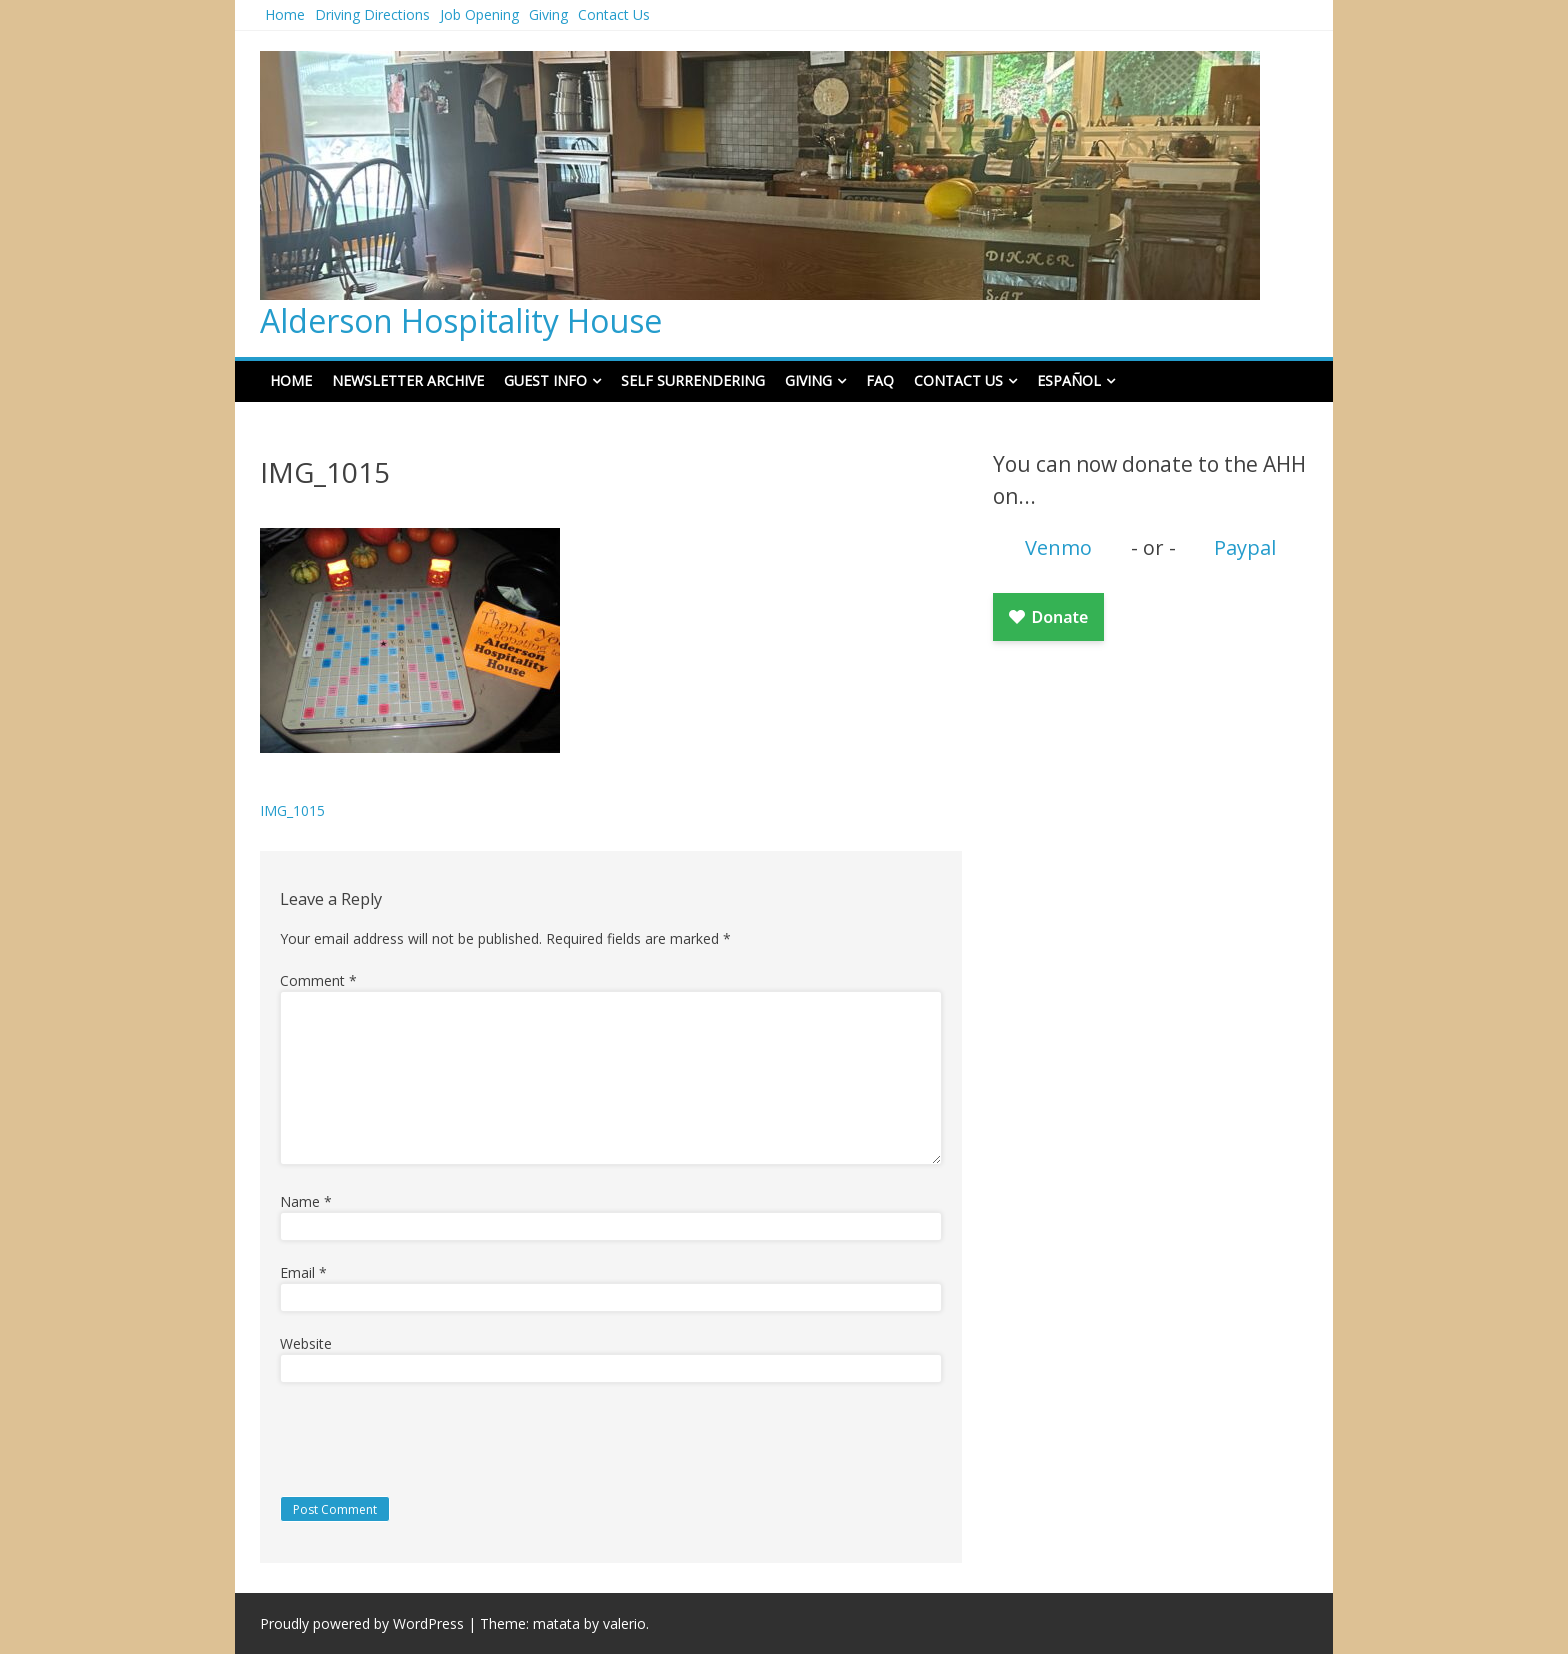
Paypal (1245, 547)
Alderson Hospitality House (461, 320)
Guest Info (545, 380)
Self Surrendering (693, 380)
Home (285, 14)
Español (1069, 380)
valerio (624, 1623)
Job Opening (479, 14)
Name (306, 1201)
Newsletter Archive (408, 380)
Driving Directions (372, 14)
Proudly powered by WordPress (362, 1623)
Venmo (1058, 547)
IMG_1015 (292, 810)
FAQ (880, 380)
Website (306, 1343)
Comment (318, 980)
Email (303, 1272)
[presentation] (417, 1439)
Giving (548, 14)
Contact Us (614, 14)
